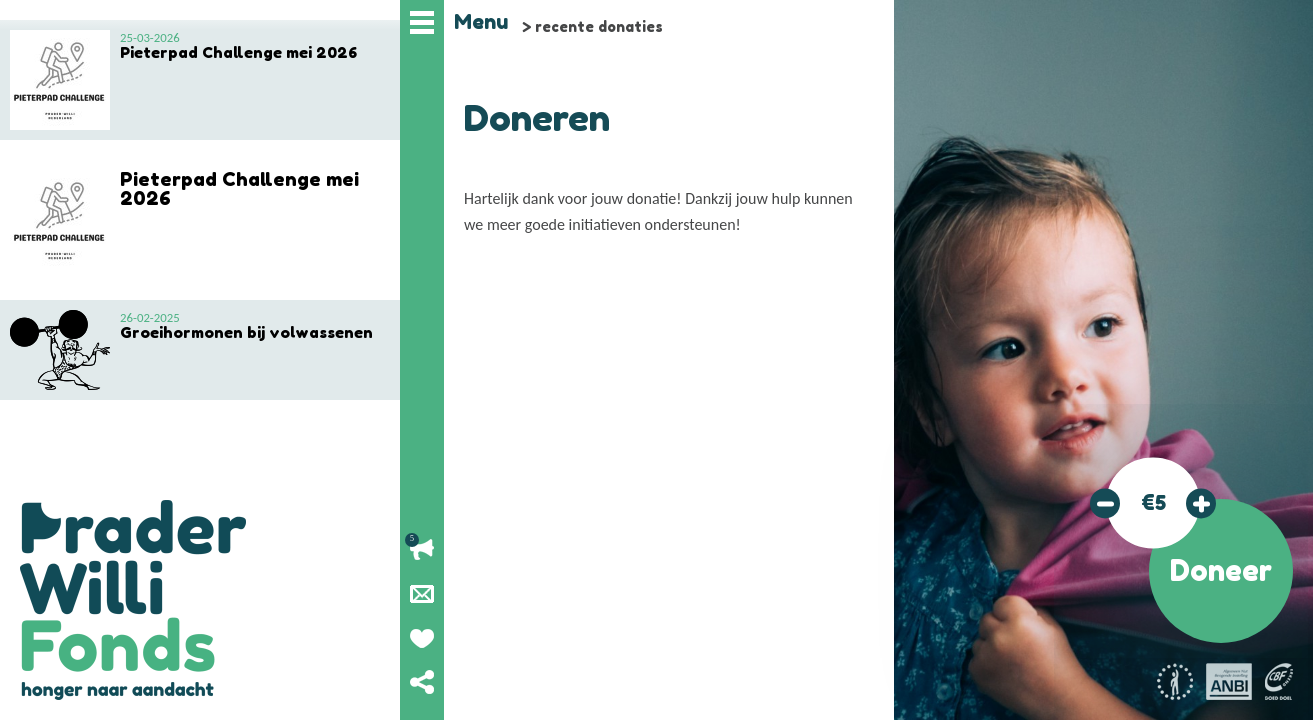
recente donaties (599, 26)
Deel (422, 682)
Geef (422, 638)
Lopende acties (422, 550)
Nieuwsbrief (422, 594)
